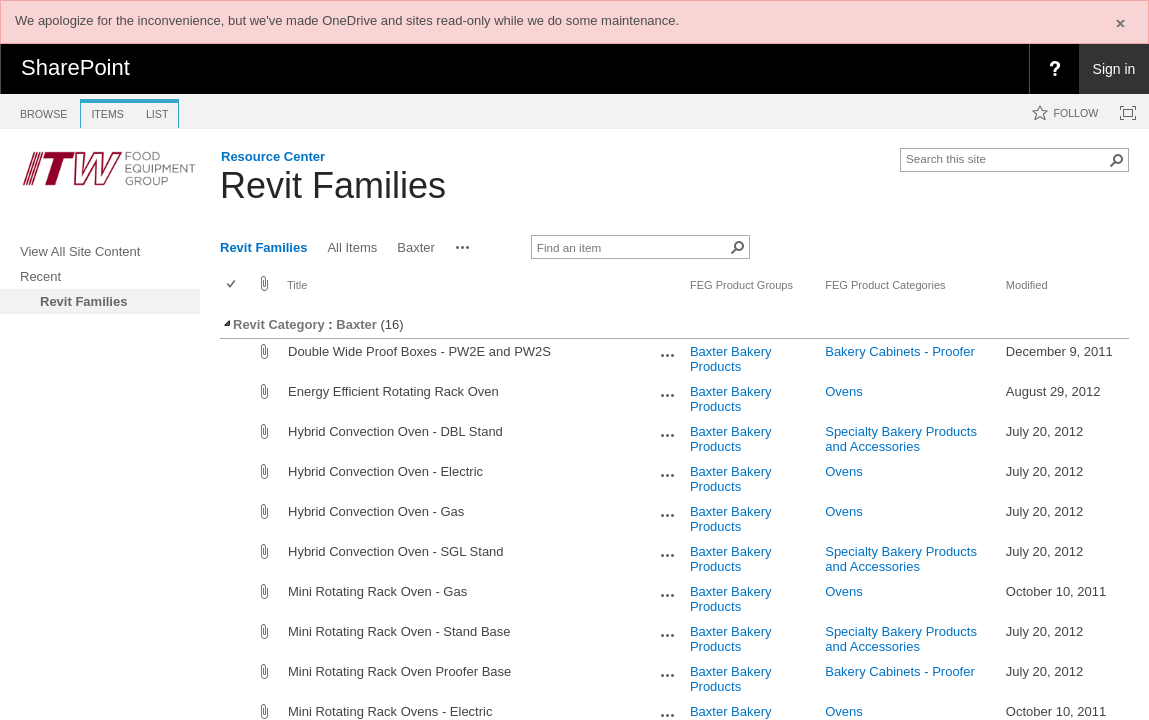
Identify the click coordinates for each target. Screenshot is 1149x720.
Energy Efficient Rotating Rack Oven (393, 391)
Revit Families (333, 185)
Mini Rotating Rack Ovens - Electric (390, 711)
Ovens (844, 391)
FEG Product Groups (741, 285)
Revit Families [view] (263, 247)
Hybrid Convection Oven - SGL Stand (396, 551)
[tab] (43, 110)
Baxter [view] (416, 247)
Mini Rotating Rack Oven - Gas (377, 591)
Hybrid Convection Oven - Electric (385, 471)
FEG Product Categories (885, 285)
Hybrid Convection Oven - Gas (376, 511)
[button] (1117, 160)
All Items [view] (352, 247)
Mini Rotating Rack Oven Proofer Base (399, 671)
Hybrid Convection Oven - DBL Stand (395, 431)
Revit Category (273, 324)
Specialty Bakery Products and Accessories (901, 439)
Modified (1027, 285)
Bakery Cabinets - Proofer (900, 351)
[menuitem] (1054, 69)
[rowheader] (236, 359)
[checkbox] (232, 285)
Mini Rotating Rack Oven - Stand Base (399, 631)
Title (297, 285)
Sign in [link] (1114, 69)
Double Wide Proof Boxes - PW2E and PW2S (419, 351)
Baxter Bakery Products (731, 359)
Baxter (356, 324)
